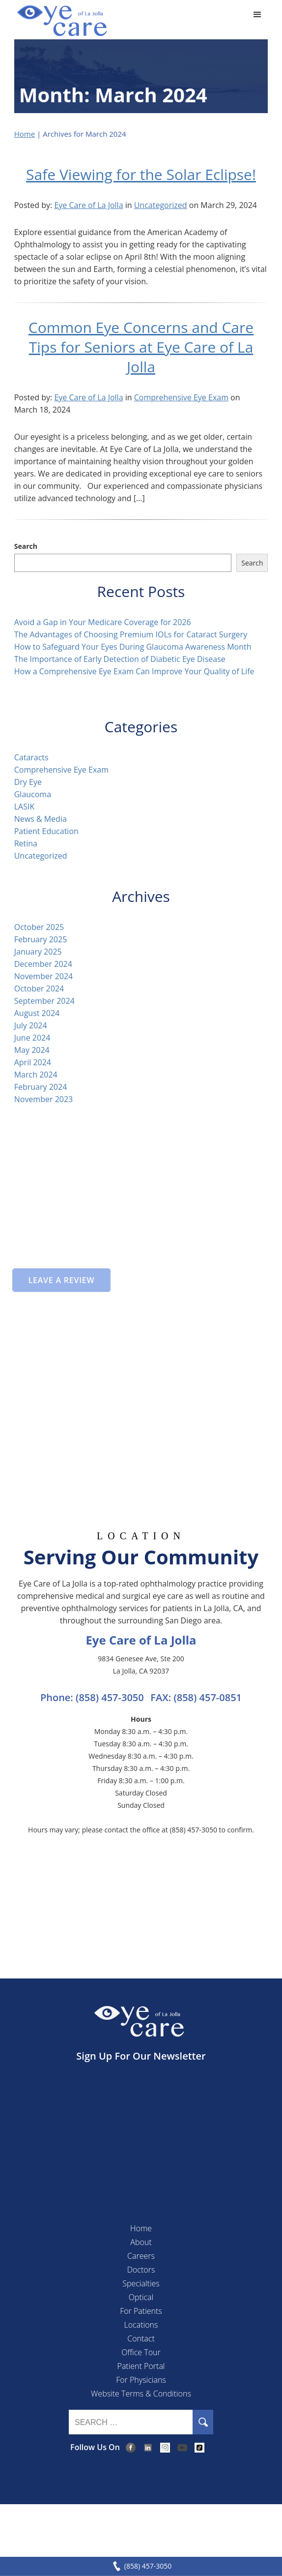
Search (25, 546)
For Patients (141, 2311)
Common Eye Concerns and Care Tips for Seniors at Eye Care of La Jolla (141, 347)
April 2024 (32, 1062)
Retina (25, 843)
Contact (141, 2338)
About (140, 2242)
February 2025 (40, 939)
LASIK (24, 806)
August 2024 (37, 1013)
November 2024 (43, 976)
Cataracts (31, 757)
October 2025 (39, 927)
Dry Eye (28, 782)
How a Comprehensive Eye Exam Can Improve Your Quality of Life (135, 671)
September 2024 (44, 1000)
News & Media (40, 818)
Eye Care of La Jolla (88, 205)
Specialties (141, 2283)
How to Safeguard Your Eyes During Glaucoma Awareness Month (133, 646)
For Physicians (141, 2380)
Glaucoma (32, 794)
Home (24, 134)
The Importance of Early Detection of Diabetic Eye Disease (120, 659)
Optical (141, 2297)
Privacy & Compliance (126, 2524)
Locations (141, 2325)
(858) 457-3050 (110, 1697)
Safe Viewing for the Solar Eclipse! (141, 174)
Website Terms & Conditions (141, 2393)
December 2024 (43, 964)
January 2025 (38, 951)
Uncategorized (160, 205)
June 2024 (32, 1037)
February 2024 (40, 1086)
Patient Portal (141, 2366)
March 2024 (35, 1074)
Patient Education (46, 831)
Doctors (141, 2270)
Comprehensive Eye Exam (181, 397)
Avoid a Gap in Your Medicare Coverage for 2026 (102, 622)
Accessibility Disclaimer (211, 2524)
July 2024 (30, 1025)
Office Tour (140, 2352)
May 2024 (32, 1050)
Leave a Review (61, 1280)
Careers (141, 2256)
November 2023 (43, 1099)
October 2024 (39, 988)
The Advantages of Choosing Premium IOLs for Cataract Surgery (130, 634)
